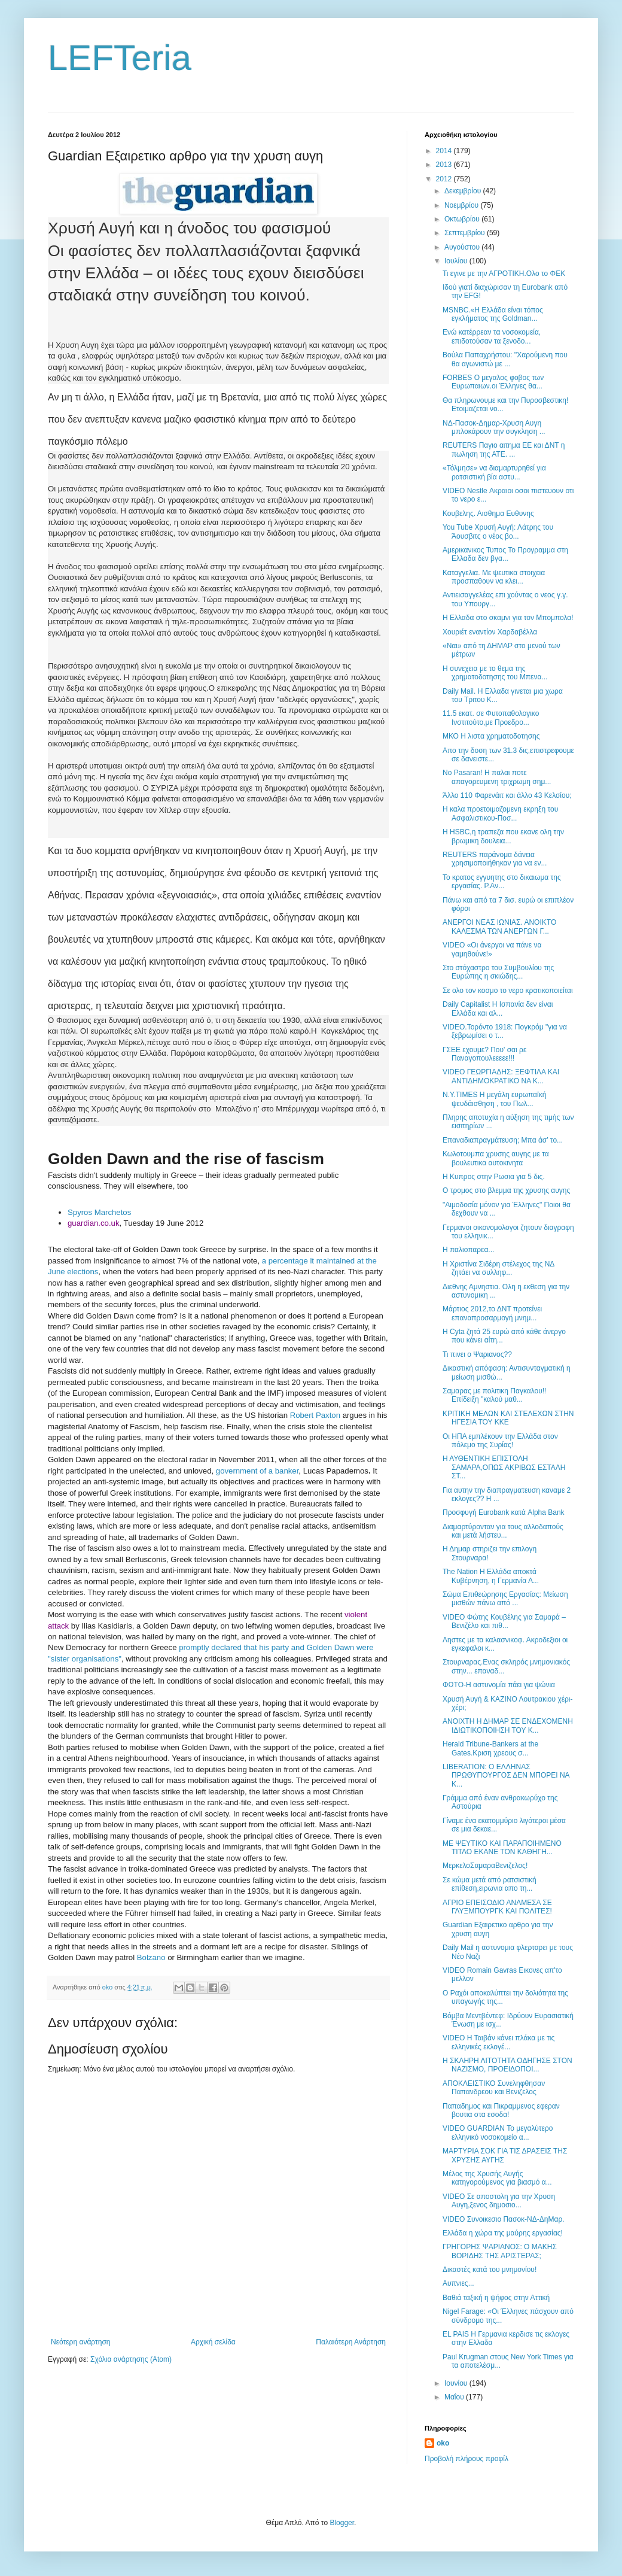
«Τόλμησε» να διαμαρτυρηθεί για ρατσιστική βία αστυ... (494, 472)
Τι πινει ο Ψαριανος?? (477, 1354)
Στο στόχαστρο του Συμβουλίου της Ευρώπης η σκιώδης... (498, 972)
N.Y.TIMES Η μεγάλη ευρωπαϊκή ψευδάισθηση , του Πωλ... (494, 1098)
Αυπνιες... (458, 2283)
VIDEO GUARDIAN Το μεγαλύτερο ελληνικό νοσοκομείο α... (498, 2132)
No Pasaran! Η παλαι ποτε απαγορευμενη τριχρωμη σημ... (497, 776)
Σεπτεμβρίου (465, 233)
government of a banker (257, 1470)
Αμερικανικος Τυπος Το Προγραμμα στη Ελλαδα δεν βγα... (505, 554)
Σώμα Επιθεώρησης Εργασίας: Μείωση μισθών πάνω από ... (505, 1598)
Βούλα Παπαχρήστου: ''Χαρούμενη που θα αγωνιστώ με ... (505, 359)
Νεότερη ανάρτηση (80, 2342)
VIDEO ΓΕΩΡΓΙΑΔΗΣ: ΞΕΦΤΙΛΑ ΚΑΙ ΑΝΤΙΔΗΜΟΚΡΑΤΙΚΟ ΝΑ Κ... (501, 1076)
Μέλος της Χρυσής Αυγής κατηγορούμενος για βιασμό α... (497, 2178)
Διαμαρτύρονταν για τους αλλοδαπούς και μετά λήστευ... (503, 1531)
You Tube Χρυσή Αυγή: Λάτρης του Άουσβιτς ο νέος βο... (498, 531)
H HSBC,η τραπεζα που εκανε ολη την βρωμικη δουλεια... (503, 836)
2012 (445, 179)
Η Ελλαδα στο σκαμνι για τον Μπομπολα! (508, 617)
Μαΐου (455, 2397)
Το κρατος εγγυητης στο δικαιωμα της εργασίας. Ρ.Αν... (502, 881)
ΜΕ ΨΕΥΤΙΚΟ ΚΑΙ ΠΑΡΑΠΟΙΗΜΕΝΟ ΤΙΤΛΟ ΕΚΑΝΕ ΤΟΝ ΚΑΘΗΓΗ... (502, 1847)
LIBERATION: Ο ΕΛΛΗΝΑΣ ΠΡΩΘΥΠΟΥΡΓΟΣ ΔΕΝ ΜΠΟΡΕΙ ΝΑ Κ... (506, 1775)
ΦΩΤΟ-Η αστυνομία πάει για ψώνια (499, 1685)
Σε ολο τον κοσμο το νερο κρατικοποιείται (508, 990)
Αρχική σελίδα (213, 2342)
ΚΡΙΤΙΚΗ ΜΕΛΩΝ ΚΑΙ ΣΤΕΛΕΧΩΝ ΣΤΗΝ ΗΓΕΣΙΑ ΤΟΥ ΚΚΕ (508, 1417)
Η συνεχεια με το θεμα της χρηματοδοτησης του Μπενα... (495, 672)
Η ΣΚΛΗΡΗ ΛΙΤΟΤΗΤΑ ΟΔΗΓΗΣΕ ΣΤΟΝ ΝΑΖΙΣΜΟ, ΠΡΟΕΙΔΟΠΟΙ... (507, 2064)
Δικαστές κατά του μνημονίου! (489, 2269)
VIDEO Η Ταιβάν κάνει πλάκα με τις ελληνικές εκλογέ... (498, 2042)
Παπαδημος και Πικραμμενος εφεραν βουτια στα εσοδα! (501, 2110)
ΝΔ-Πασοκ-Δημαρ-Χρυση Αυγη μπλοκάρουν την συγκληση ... (494, 427)
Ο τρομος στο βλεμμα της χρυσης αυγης (506, 1190)
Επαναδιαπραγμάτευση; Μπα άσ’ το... (503, 1140)
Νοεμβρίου (462, 205)
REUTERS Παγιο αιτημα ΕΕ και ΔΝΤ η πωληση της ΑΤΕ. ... (504, 449)
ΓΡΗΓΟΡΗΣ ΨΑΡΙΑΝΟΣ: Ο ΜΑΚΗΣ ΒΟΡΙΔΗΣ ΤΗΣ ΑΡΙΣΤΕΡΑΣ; (500, 2251)
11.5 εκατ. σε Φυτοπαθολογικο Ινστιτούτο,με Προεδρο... (491, 717)
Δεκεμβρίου (463, 191)
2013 (445, 164)
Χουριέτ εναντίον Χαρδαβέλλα (490, 632)
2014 (445, 151)
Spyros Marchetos (99, 1212)
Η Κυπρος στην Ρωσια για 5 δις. (494, 1176)
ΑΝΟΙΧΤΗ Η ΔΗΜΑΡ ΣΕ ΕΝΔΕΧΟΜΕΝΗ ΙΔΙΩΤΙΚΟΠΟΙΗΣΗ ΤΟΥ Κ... (508, 1725)
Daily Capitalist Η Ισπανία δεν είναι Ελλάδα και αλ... (498, 1008)
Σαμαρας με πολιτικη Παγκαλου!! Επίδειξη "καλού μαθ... (494, 1395)
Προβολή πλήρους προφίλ (466, 2459)
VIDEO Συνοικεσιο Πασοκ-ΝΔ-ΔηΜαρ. (504, 2219)
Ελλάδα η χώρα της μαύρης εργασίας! (503, 2233)
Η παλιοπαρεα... (468, 1250)
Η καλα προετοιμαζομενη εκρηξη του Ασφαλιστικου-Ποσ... (500, 813)
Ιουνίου (456, 2383)
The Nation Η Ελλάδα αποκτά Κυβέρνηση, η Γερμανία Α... (491, 1576)
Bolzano (151, 1957)
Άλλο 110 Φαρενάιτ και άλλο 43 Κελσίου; (507, 795)
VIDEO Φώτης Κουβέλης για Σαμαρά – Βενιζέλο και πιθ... (504, 1621)
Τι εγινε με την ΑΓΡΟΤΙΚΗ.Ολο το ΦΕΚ (504, 273)
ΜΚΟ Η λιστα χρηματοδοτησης (491, 736)
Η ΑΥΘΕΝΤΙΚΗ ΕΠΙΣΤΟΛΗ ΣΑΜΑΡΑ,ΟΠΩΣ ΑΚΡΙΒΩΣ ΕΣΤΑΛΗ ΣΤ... (504, 1467)
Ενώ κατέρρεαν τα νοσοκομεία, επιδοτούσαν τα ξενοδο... (492, 336)
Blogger (342, 2523)
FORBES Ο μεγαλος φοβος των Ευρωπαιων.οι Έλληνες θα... (493, 381)
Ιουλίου (456, 261)
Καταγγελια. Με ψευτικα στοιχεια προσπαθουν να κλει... (494, 577)
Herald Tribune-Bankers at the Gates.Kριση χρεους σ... (490, 1748)
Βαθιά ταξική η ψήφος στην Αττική (496, 2298)
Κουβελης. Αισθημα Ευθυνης (488, 513)
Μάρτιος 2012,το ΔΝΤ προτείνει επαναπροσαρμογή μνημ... (492, 1313)
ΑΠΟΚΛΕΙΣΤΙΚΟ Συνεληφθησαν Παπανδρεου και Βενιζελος (494, 2087)
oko (443, 2443)
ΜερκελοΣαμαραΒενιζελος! (485, 1865)
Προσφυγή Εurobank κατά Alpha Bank (504, 1512)
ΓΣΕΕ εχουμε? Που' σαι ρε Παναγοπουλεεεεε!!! (484, 1054)
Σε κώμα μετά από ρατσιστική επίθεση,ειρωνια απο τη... (489, 1884)
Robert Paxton (315, 1415)
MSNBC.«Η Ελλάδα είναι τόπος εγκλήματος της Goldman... (493, 314)
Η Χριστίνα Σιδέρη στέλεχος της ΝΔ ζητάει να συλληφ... (498, 1268)
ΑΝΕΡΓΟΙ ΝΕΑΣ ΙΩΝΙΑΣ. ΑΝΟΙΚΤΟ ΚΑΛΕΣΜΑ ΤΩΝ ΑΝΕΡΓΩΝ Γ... (499, 926)
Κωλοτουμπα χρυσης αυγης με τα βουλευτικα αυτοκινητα (496, 1158)
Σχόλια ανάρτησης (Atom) (131, 2359)
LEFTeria (119, 58)
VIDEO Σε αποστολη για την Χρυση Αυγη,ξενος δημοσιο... (499, 2200)
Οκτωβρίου (462, 219)
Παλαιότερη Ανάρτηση (351, 2342)
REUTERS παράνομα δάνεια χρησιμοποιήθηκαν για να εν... (495, 858)
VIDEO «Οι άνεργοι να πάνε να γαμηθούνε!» (492, 949)
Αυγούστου (462, 247)
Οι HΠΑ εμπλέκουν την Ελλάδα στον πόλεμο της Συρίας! (500, 1440)
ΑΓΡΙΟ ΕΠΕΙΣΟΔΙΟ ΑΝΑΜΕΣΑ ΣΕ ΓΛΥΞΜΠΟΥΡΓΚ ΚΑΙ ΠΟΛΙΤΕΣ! (497, 1906)
